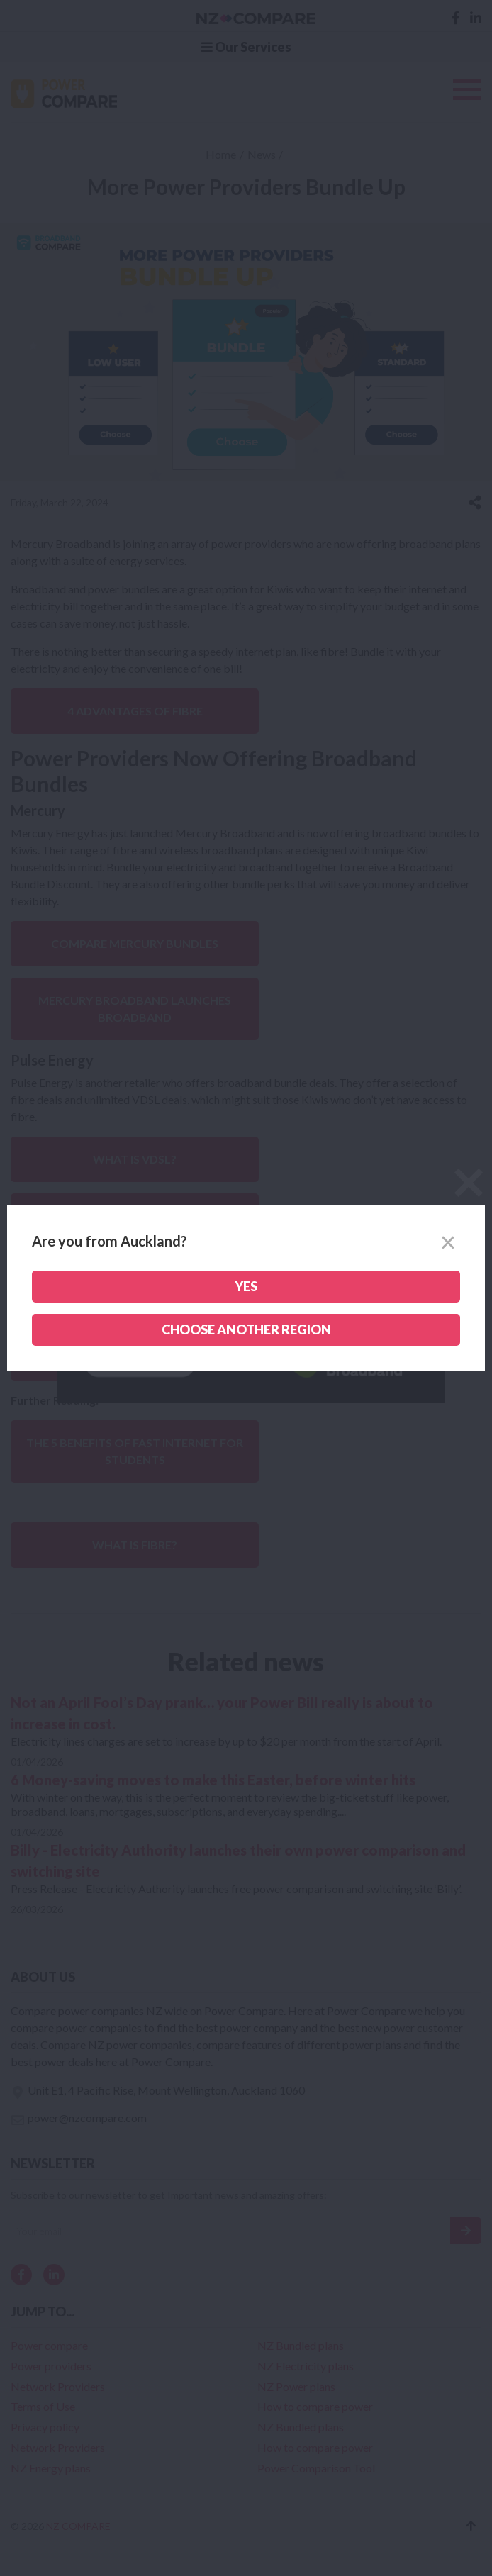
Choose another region (246, 1329)
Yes (246, 1286)
